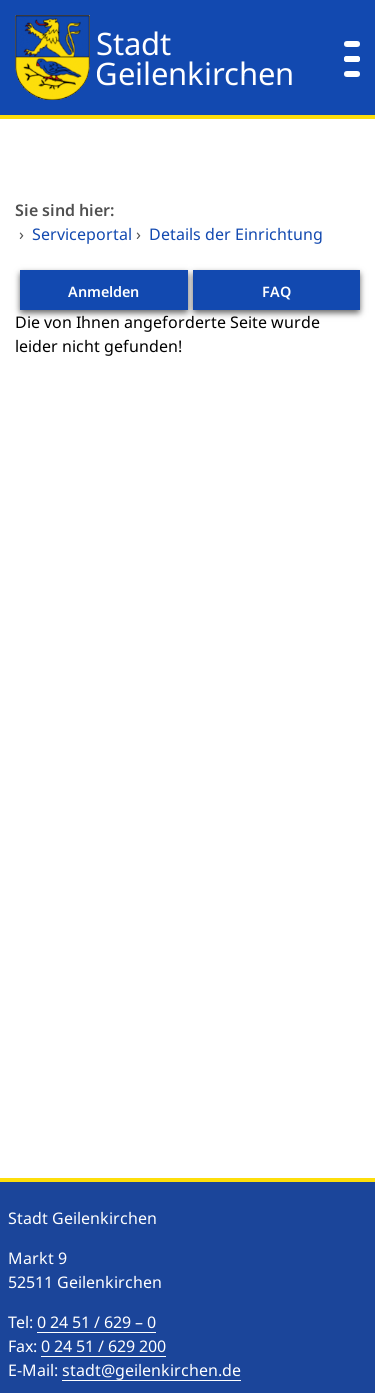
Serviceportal (82, 234)
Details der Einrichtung (236, 234)
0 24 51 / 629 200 (103, 1346)
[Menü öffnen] (352, 57)
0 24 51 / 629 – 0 (96, 1322)
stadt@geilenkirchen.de (151, 1370)
